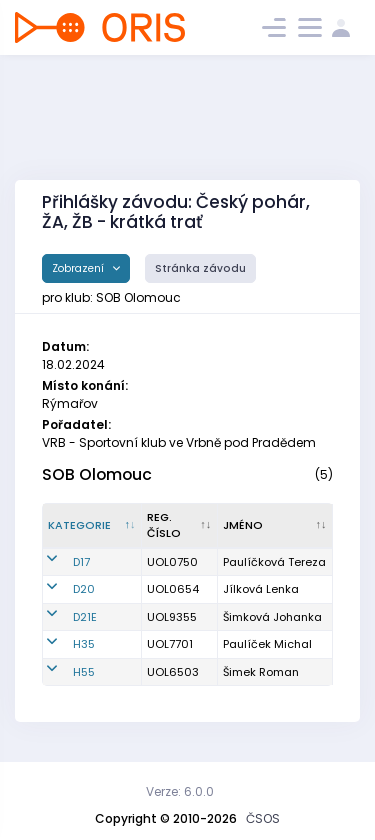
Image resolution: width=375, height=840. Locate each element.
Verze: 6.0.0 (180, 791)
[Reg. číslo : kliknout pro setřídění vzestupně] (180, 526)
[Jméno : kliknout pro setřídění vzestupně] (275, 526)
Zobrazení (79, 268)
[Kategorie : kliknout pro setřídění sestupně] (92, 526)
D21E (85, 617)
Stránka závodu (200, 268)
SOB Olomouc (97, 474)
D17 (81, 562)
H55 (84, 672)
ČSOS (263, 818)
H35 (84, 644)
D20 (84, 589)
